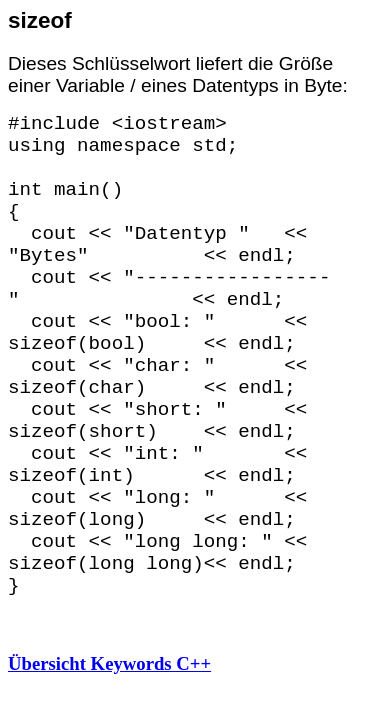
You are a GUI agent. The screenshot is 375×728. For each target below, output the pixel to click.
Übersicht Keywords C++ (109, 663)
